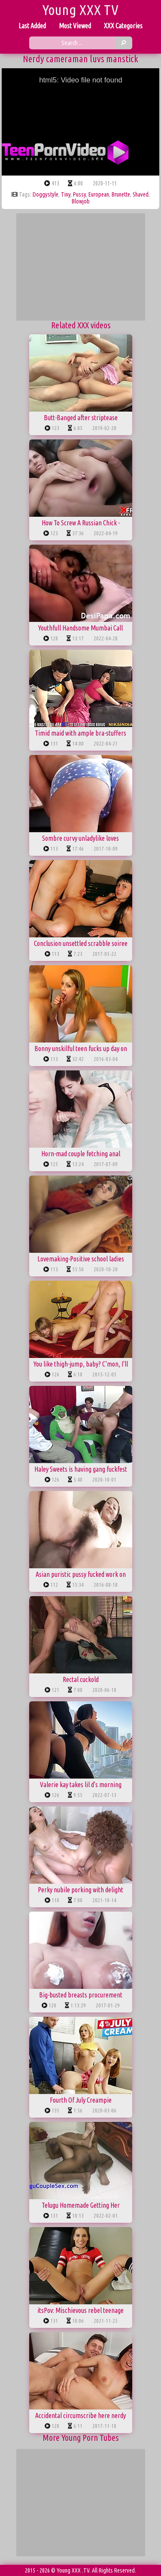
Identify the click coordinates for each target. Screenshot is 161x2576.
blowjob (81, 201)
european (98, 194)
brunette (121, 194)
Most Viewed (75, 26)
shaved (141, 194)
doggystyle (45, 194)
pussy (79, 194)
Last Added (32, 26)
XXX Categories (123, 26)
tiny (65, 194)
